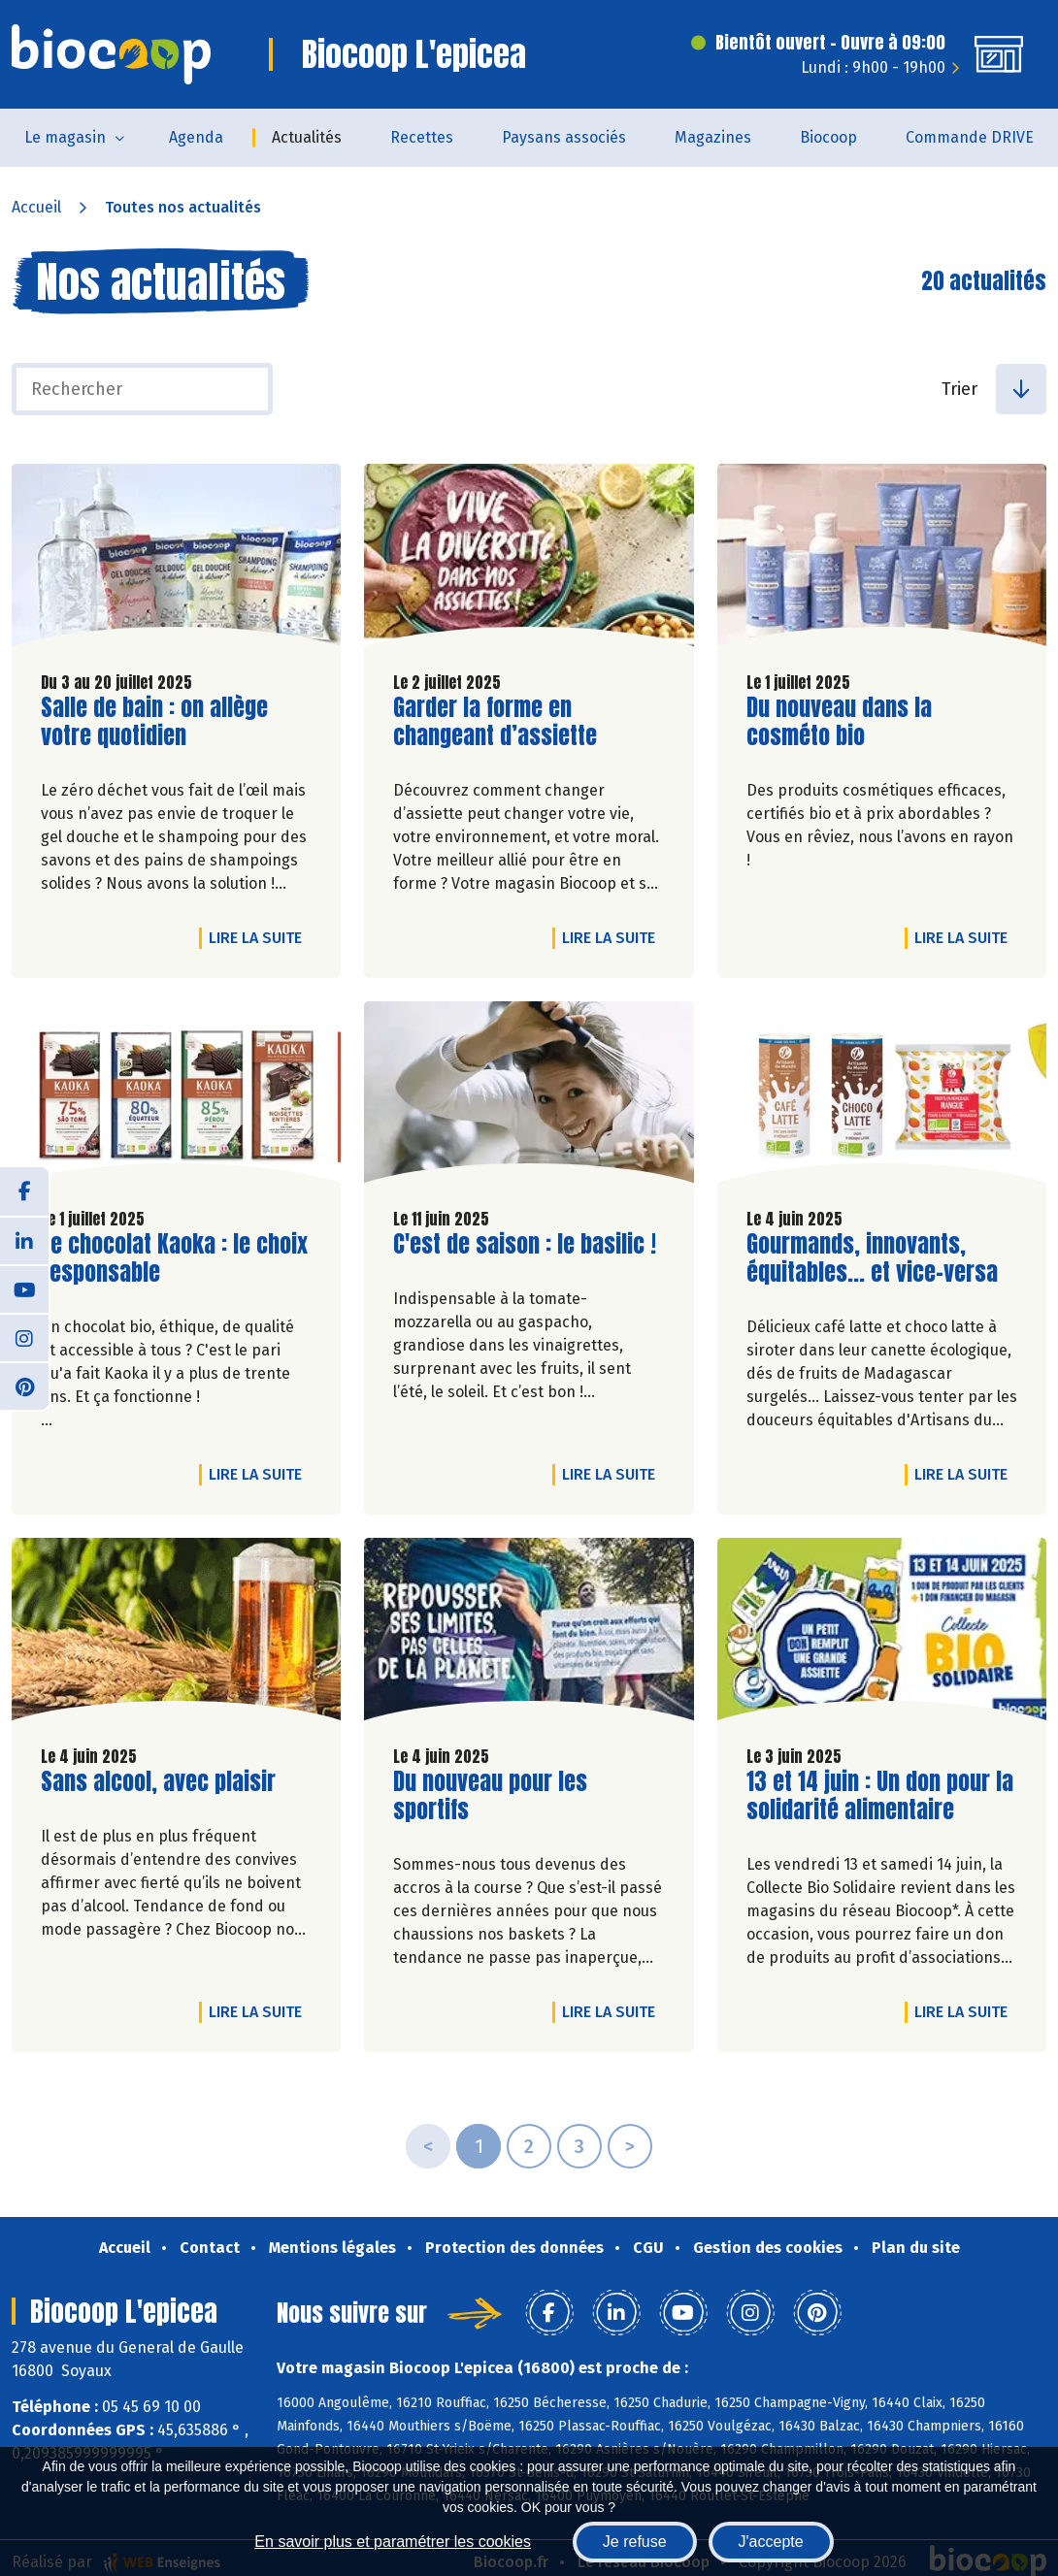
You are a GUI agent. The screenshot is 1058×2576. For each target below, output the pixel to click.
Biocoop (828, 137)
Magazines (713, 137)
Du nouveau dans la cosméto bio (857, 722)
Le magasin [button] (65, 137)
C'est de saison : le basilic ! (524, 1244)
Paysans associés (564, 137)
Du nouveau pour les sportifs (503, 1796)
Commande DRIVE (970, 137)
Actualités (307, 137)
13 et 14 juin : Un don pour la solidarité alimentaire (879, 1796)
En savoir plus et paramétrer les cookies (392, 2541)
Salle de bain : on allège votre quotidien (154, 722)
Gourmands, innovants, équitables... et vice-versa (872, 1258)
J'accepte (771, 2541)
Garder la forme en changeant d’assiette (503, 722)
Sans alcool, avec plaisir (158, 1782)
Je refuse (635, 2541)
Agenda (196, 137)
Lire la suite (260, 937)
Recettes (421, 137)
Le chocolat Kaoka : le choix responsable (174, 1258)
